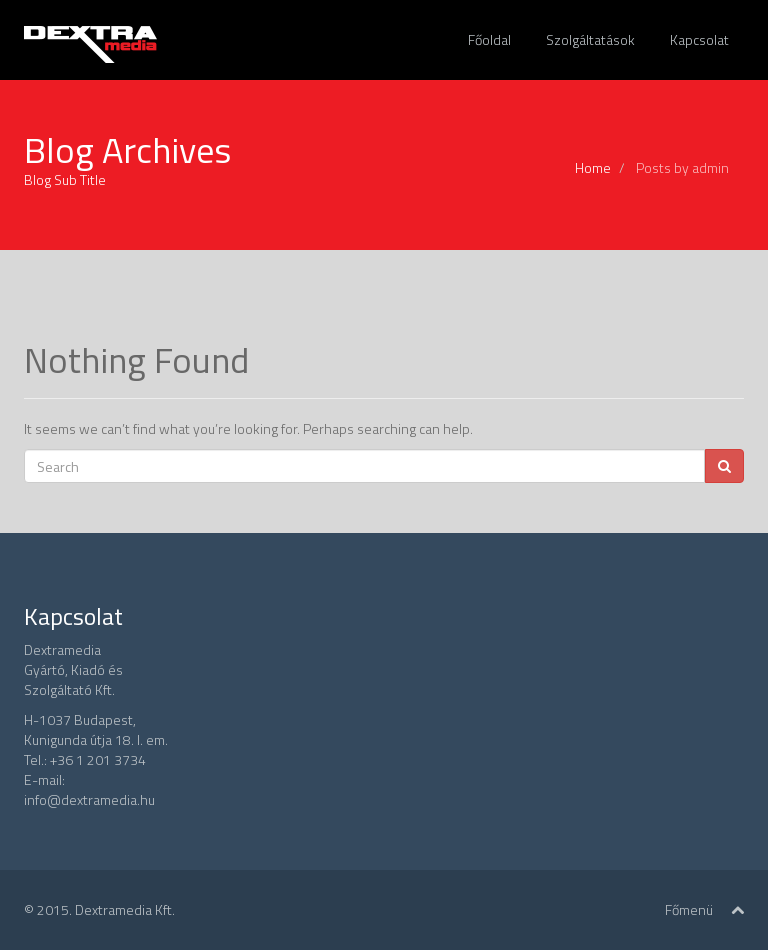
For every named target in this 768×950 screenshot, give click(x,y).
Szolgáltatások (590, 39)
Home (593, 167)
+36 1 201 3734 (98, 759)
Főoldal (489, 39)
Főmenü (689, 909)
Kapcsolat (699, 39)
